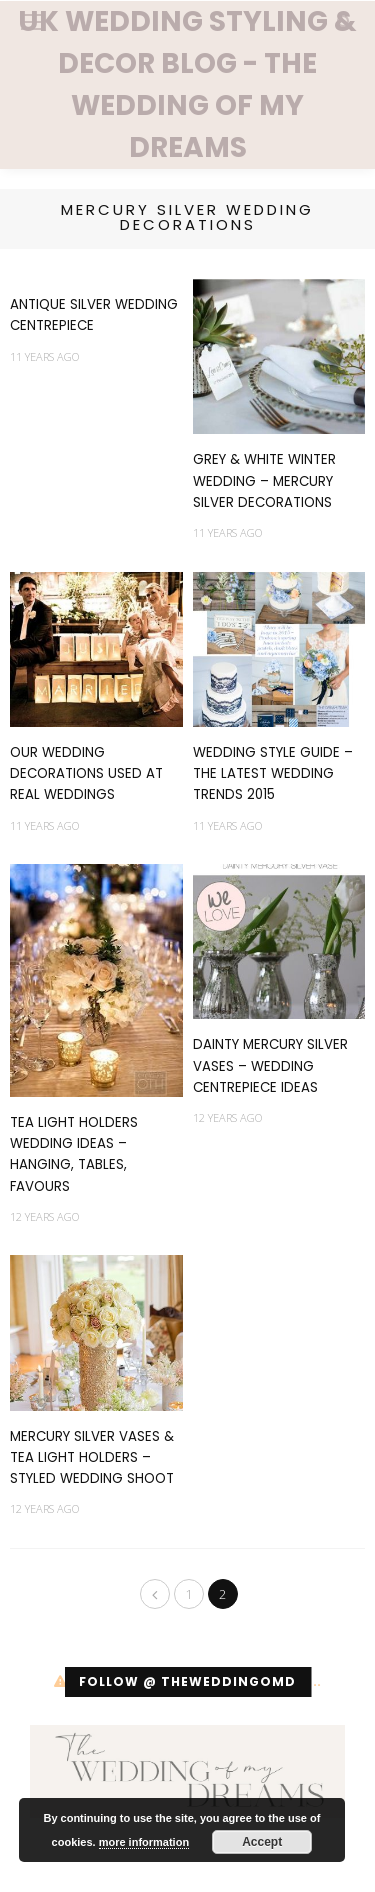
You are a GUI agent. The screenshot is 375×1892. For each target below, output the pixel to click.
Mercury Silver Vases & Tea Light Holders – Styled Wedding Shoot (92, 1458)
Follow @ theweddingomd (187, 1681)
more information (144, 1842)
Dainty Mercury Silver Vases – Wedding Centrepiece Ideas (270, 1066)
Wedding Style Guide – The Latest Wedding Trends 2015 (273, 774)
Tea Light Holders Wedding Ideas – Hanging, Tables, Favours (74, 1154)
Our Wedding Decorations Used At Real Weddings (86, 774)
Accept (262, 1842)
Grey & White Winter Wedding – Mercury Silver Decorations (264, 481)
